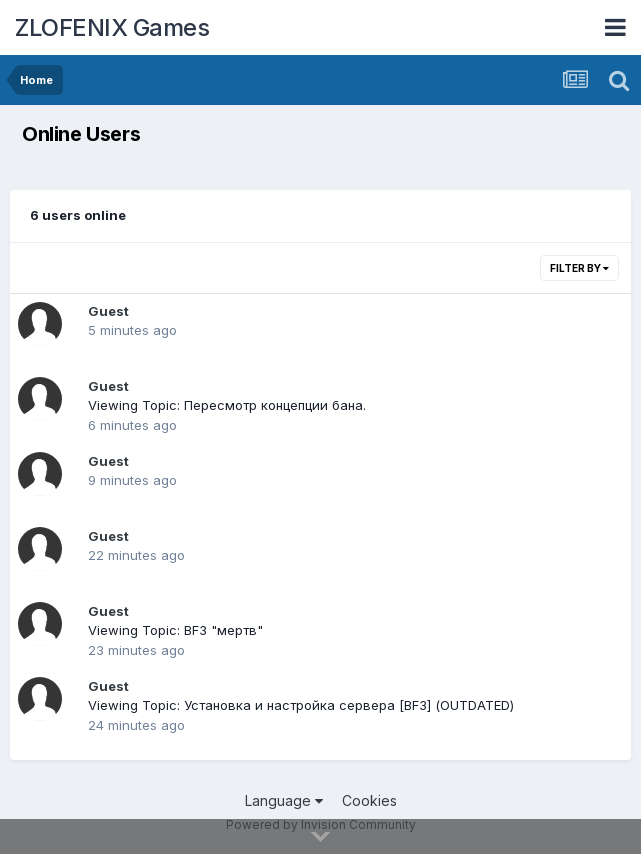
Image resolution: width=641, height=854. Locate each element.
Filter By (579, 268)
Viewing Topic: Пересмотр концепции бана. (227, 405)
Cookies (369, 800)
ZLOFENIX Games (112, 27)
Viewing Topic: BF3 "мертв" (175, 630)
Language (284, 800)
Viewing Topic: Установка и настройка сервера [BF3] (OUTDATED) (301, 705)
